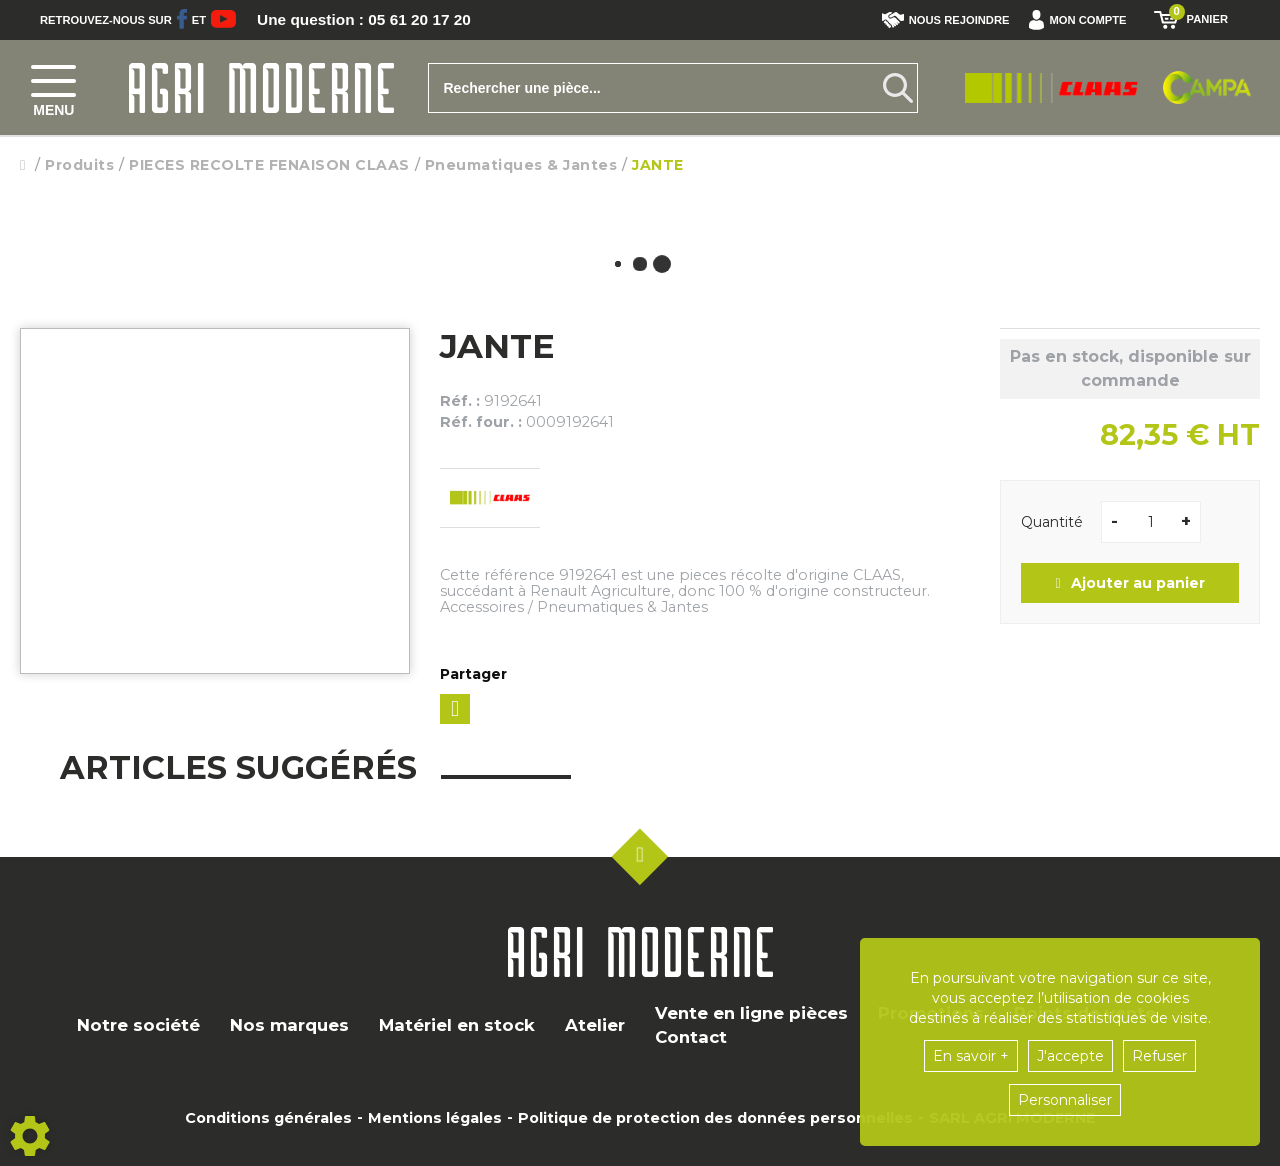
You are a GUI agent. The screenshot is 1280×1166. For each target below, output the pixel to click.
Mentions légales (435, 1118)
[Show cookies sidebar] (30, 1136)
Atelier (595, 1025)
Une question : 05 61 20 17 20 (368, 20)
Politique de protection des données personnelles (715, 1118)
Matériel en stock (457, 1025)
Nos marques (289, 1025)
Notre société (138, 1025)
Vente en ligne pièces (751, 1013)
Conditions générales (268, 1118)
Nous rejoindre (946, 20)
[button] (1082, 20)
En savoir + (971, 1056)
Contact (691, 1037)
